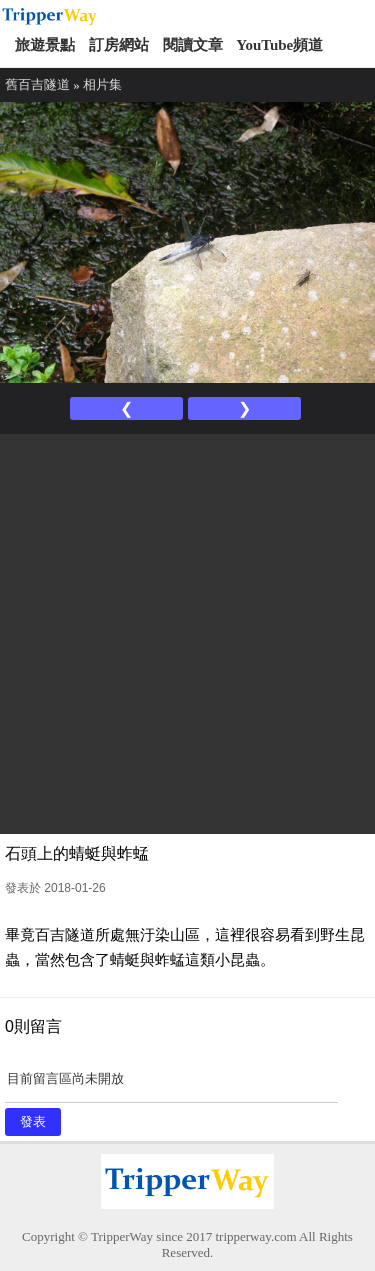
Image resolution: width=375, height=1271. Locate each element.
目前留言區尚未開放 (171, 1085)
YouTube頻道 (279, 45)
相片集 (102, 84)
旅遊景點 (45, 45)
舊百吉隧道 (37, 84)
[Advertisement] (187, 631)
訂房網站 (119, 45)
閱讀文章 (193, 45)
